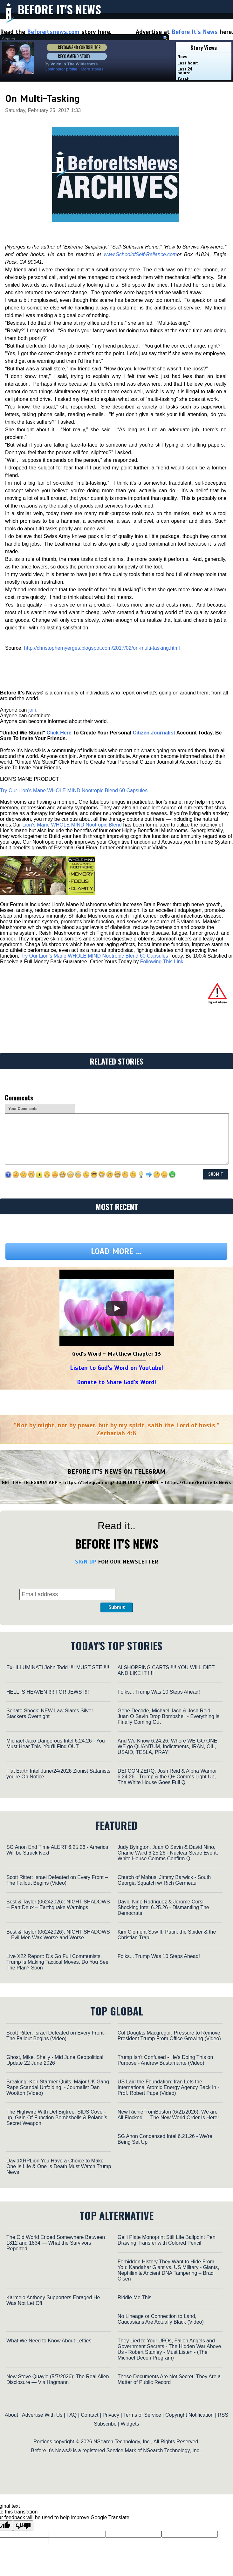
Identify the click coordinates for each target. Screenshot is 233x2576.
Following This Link (161, 961)
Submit (116, 1607)
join (32, 710)
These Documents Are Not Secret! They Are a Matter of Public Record (169, 2379)
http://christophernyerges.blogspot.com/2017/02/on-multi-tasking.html (102, 648)
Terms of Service (142, 2415)
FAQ (71, 2415)
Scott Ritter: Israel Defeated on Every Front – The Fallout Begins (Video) (57, 1880)
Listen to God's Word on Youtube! (116, 1367)
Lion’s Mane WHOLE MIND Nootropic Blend (72, 824)
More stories (92, 69)
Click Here (58, 732)
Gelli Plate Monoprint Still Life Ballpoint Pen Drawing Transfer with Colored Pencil (167, 2240)
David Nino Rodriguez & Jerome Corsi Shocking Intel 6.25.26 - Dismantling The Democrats (163, 1907)
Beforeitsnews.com (53, 32)
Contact (89, 2415)
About (11, 2415)
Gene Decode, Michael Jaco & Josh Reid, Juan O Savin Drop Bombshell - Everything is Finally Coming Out (168, 1716)
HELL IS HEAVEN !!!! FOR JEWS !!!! (47, 1692)
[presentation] (165, 1583)
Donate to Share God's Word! (116, 1382)
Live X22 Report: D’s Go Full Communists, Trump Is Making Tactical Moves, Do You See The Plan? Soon (57, 1962)
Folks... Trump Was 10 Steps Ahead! (159, 1692)
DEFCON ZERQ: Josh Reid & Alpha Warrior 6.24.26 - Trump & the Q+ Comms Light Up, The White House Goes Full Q (167, 1776)
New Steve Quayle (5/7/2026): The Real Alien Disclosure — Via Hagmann (57, 2379)
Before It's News (59, 9)
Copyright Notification (189, 2415)
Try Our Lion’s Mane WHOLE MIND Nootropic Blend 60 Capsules (73, 790)
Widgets (130, 2424)
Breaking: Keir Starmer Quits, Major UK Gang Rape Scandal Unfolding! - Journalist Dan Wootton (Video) (57, 2087)
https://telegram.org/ (88, 1482)
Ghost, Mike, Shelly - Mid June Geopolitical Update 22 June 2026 (54, 2060)
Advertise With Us (42, 2415)
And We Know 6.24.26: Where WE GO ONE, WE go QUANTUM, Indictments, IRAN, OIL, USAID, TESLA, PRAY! (168, 1746)
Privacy (110, 2415)
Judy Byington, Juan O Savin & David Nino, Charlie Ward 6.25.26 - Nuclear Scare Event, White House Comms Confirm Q (168, 1852)
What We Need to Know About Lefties (48, 2340)
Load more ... (116, 1251)
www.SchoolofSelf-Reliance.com (140, 254)
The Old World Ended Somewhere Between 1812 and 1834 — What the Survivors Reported (55, 2242)
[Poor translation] (23, 2525)
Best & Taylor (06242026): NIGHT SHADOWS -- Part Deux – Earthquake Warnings (58, 1904)
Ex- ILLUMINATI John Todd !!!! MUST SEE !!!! (57, 1667)
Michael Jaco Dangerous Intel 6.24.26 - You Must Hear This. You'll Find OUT (55, 1743)
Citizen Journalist (154, 732)
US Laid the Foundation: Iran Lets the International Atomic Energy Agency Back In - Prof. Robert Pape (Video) (168, 2087)
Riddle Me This (134, 2297)
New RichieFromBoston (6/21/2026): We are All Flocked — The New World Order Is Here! (168, 2114)
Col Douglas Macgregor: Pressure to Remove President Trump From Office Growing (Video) (169, 2035)
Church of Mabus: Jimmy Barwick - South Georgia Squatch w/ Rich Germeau (164, 1880)
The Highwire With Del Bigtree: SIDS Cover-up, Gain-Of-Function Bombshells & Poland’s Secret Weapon (56, 2117)
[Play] (116, 1308)
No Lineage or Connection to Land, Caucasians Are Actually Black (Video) (161, 2319)
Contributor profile (61, 69)
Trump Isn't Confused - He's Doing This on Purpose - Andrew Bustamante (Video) (165, 2060)
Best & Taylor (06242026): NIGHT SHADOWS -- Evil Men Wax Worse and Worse (58, 1934)
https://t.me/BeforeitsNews (198, 1482)
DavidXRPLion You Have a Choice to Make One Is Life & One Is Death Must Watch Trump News (58, 2166)
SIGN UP (85, 1561)
